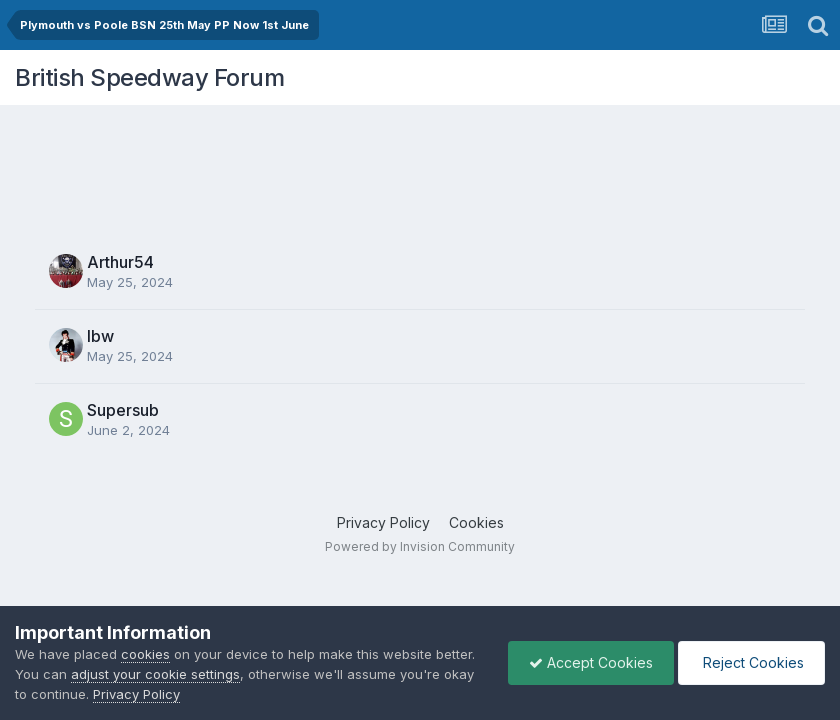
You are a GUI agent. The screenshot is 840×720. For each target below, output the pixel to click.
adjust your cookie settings (155, 674)
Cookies (476, 522)
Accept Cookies (591, 662)
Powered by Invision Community (420, 546)
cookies (145, 654)
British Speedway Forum (149, 77)
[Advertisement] (420, 165)
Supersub (123, 410)
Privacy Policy (383, 522)
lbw (100, 336)
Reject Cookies (751, 662)
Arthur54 (120, 262)
